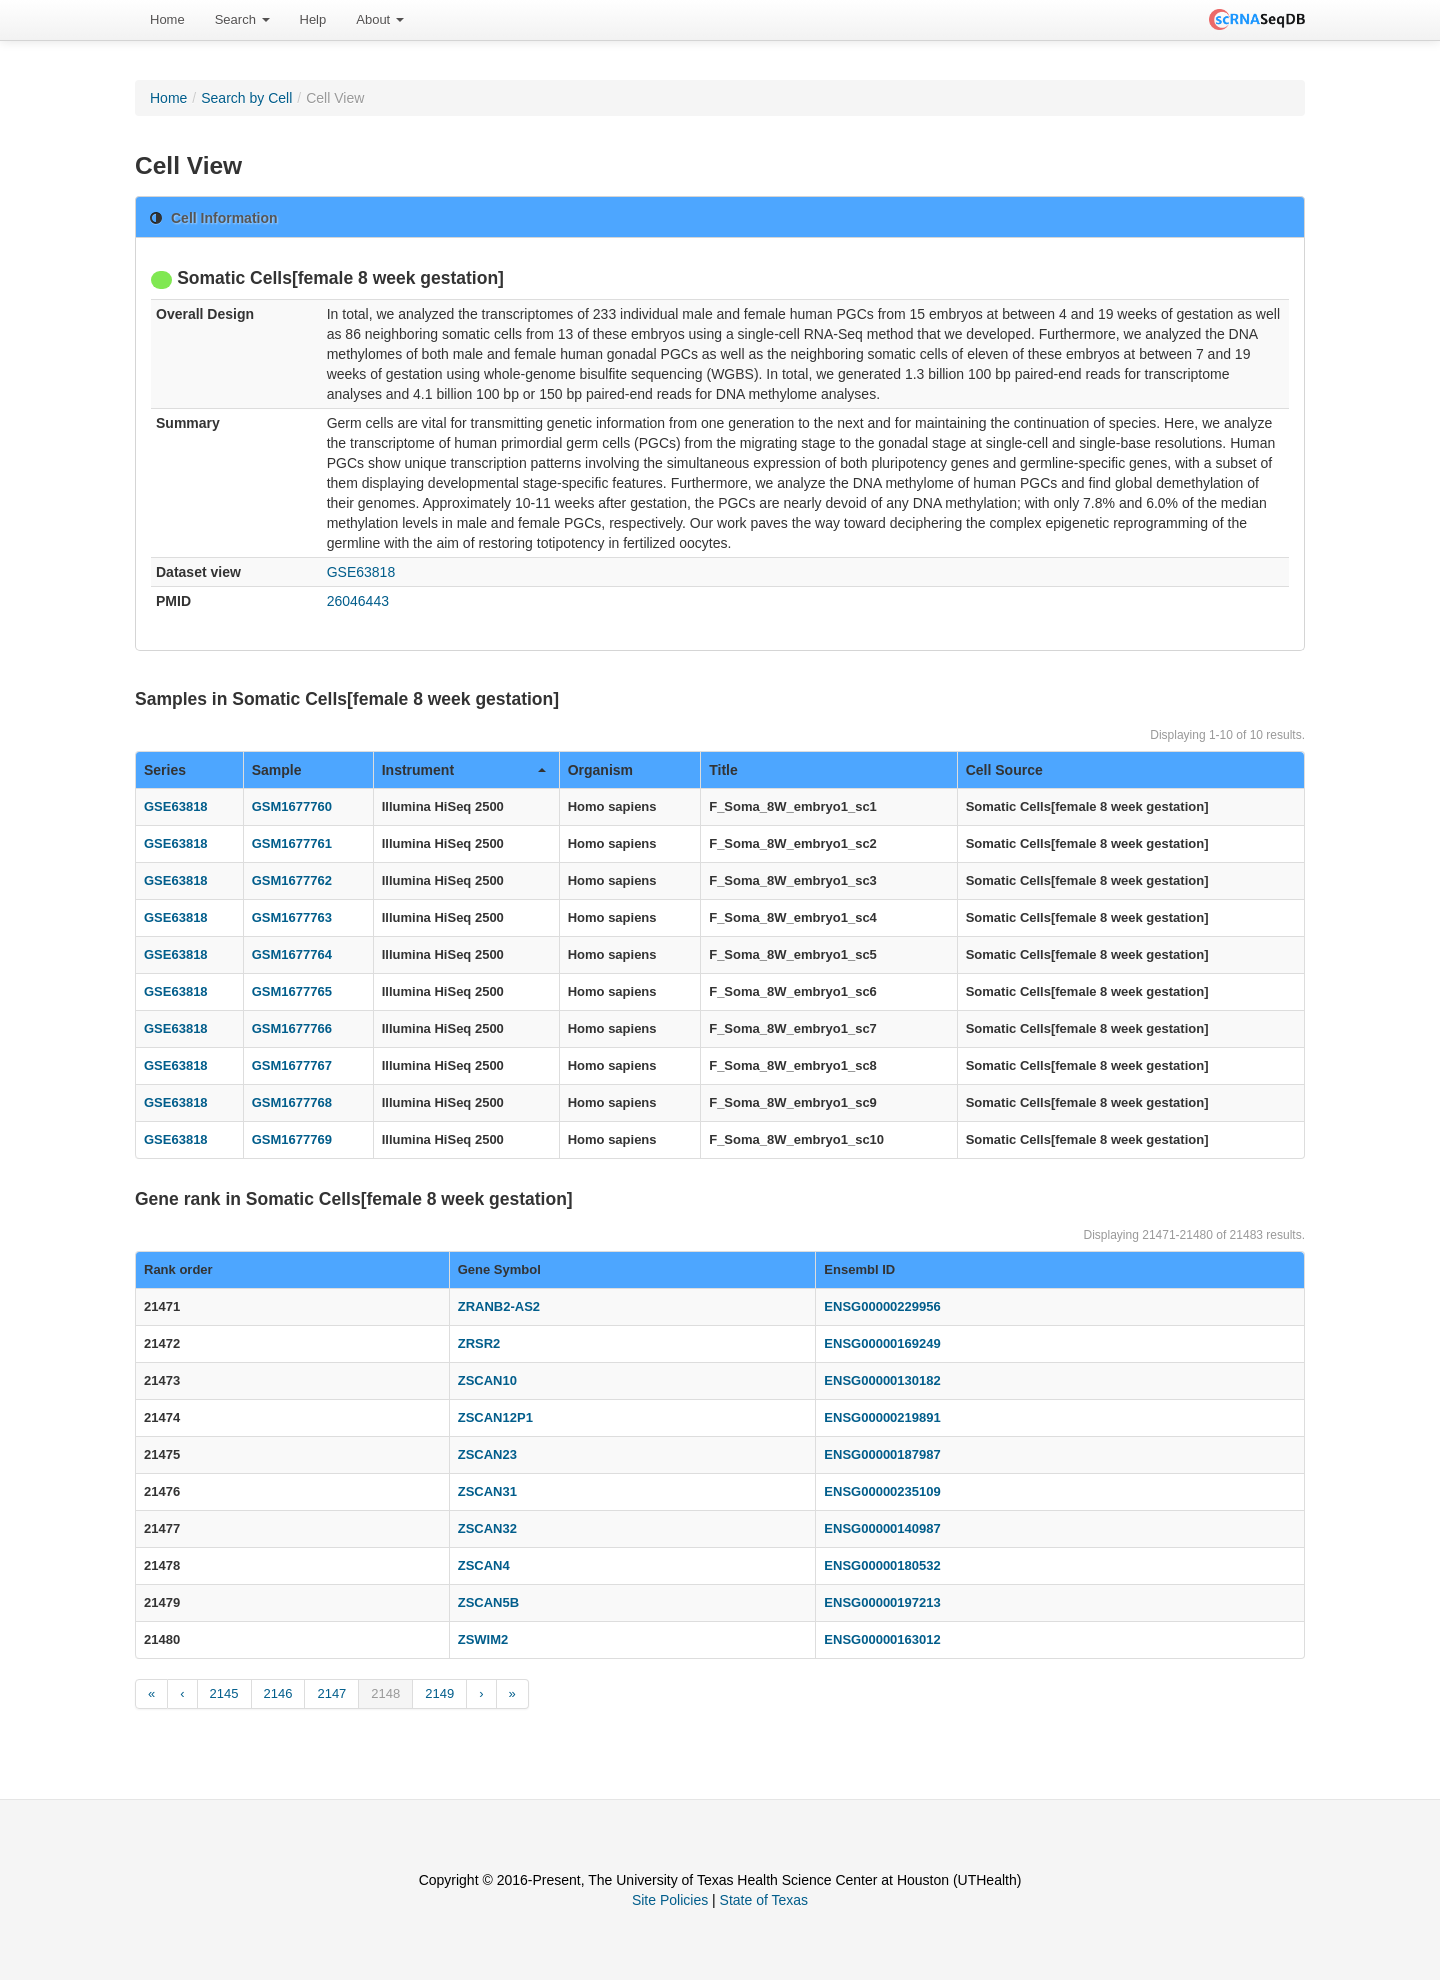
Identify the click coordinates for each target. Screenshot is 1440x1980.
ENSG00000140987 (882, 1528)
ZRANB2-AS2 (499, 1306)
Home (167, 19)
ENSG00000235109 (882, 1491)
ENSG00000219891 (882, 1417)
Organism (600, 770)
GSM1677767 (292, 1065)
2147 (331, 1693)
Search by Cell (246, 98)
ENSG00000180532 (882, 1565)
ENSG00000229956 (882, 1306)
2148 (385, 1693)
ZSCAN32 (487, 1528)
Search (242, 19)
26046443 (358, 601)
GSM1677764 (292, 954)
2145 (224, 1693)
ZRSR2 (479, 1343)
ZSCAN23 (487, 1454)
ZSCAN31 (487, 1491)
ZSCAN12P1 (495, 1417)
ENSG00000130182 (882, 1380)
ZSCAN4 (484, 1565)
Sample (277, 770)
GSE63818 (361, 572)
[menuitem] (167, 20)
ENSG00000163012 (882, 1639)
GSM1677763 (292, 917)
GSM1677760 (292, 806)
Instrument (464, 770)
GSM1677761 (292, 843)
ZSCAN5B (488, 1602)
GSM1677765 (292, 991)
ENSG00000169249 (882, 1343)
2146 (278, 1693)
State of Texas (764, 1900)
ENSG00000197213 (882, 1602)
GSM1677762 (292, 880)
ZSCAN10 (487, 1380)
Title (723, 770)
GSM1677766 (292, 1028)
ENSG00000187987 (882, 1454)
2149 (439, 1693)
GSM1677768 (292, 1102)
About (380, 19)
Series (165, 770)
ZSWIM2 (483, 1639)
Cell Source (1004, 770)
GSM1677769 (292, 1139)
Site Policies (670, 1900)
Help (313, 19)
